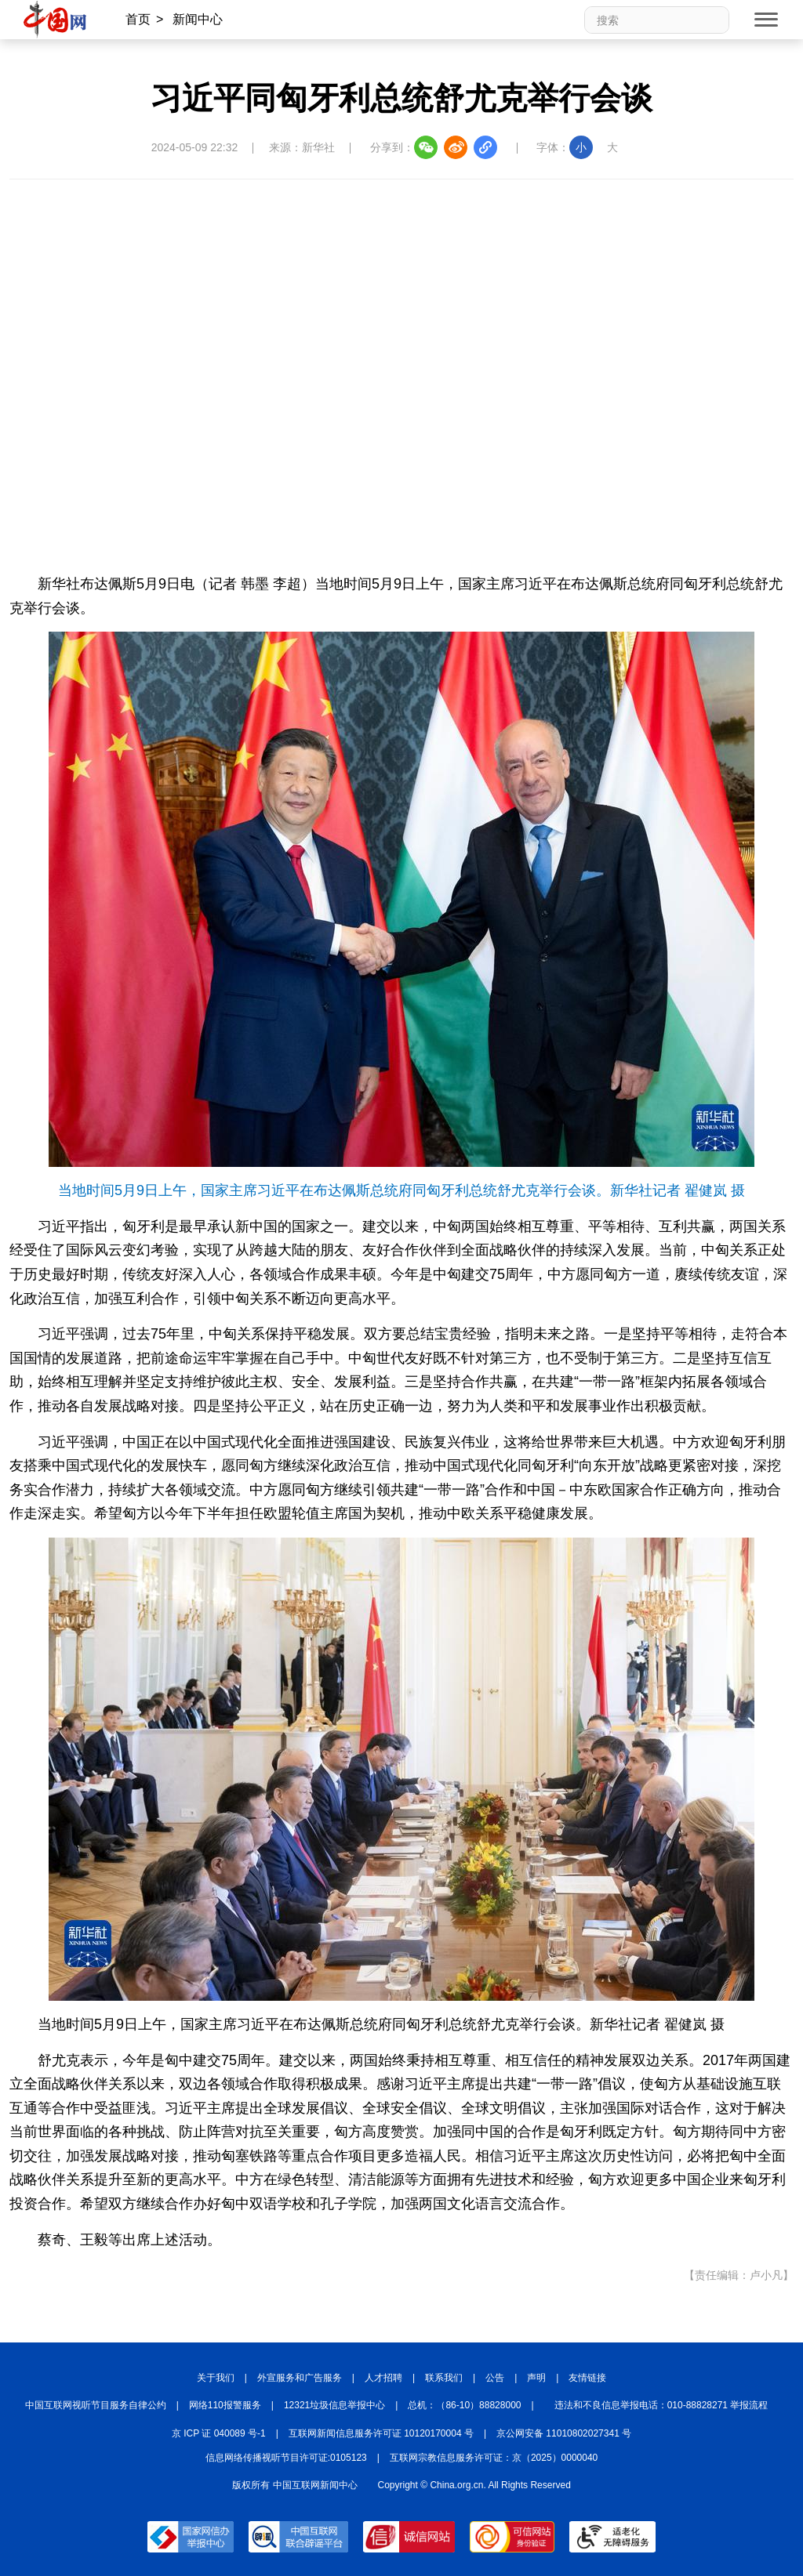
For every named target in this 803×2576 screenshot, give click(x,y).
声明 (536, 2377)
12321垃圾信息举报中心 (334, 2405)
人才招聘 (383, 2377)
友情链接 (587, 2377)
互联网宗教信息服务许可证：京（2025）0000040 (494, 2457)
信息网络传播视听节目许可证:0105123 (286, 2457)
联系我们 (444, 2377)
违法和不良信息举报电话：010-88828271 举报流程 (661, 2405)
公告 (494, 2377)
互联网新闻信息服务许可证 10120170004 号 (381, 2433)
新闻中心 (198, 19)
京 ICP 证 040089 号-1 (219, 2433)
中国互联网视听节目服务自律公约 (95, 2405)
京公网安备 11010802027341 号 (563, 2433)
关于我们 (215, 2377)
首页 (138, 19)
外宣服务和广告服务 (299, 2377)
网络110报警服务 (225, 2405)
